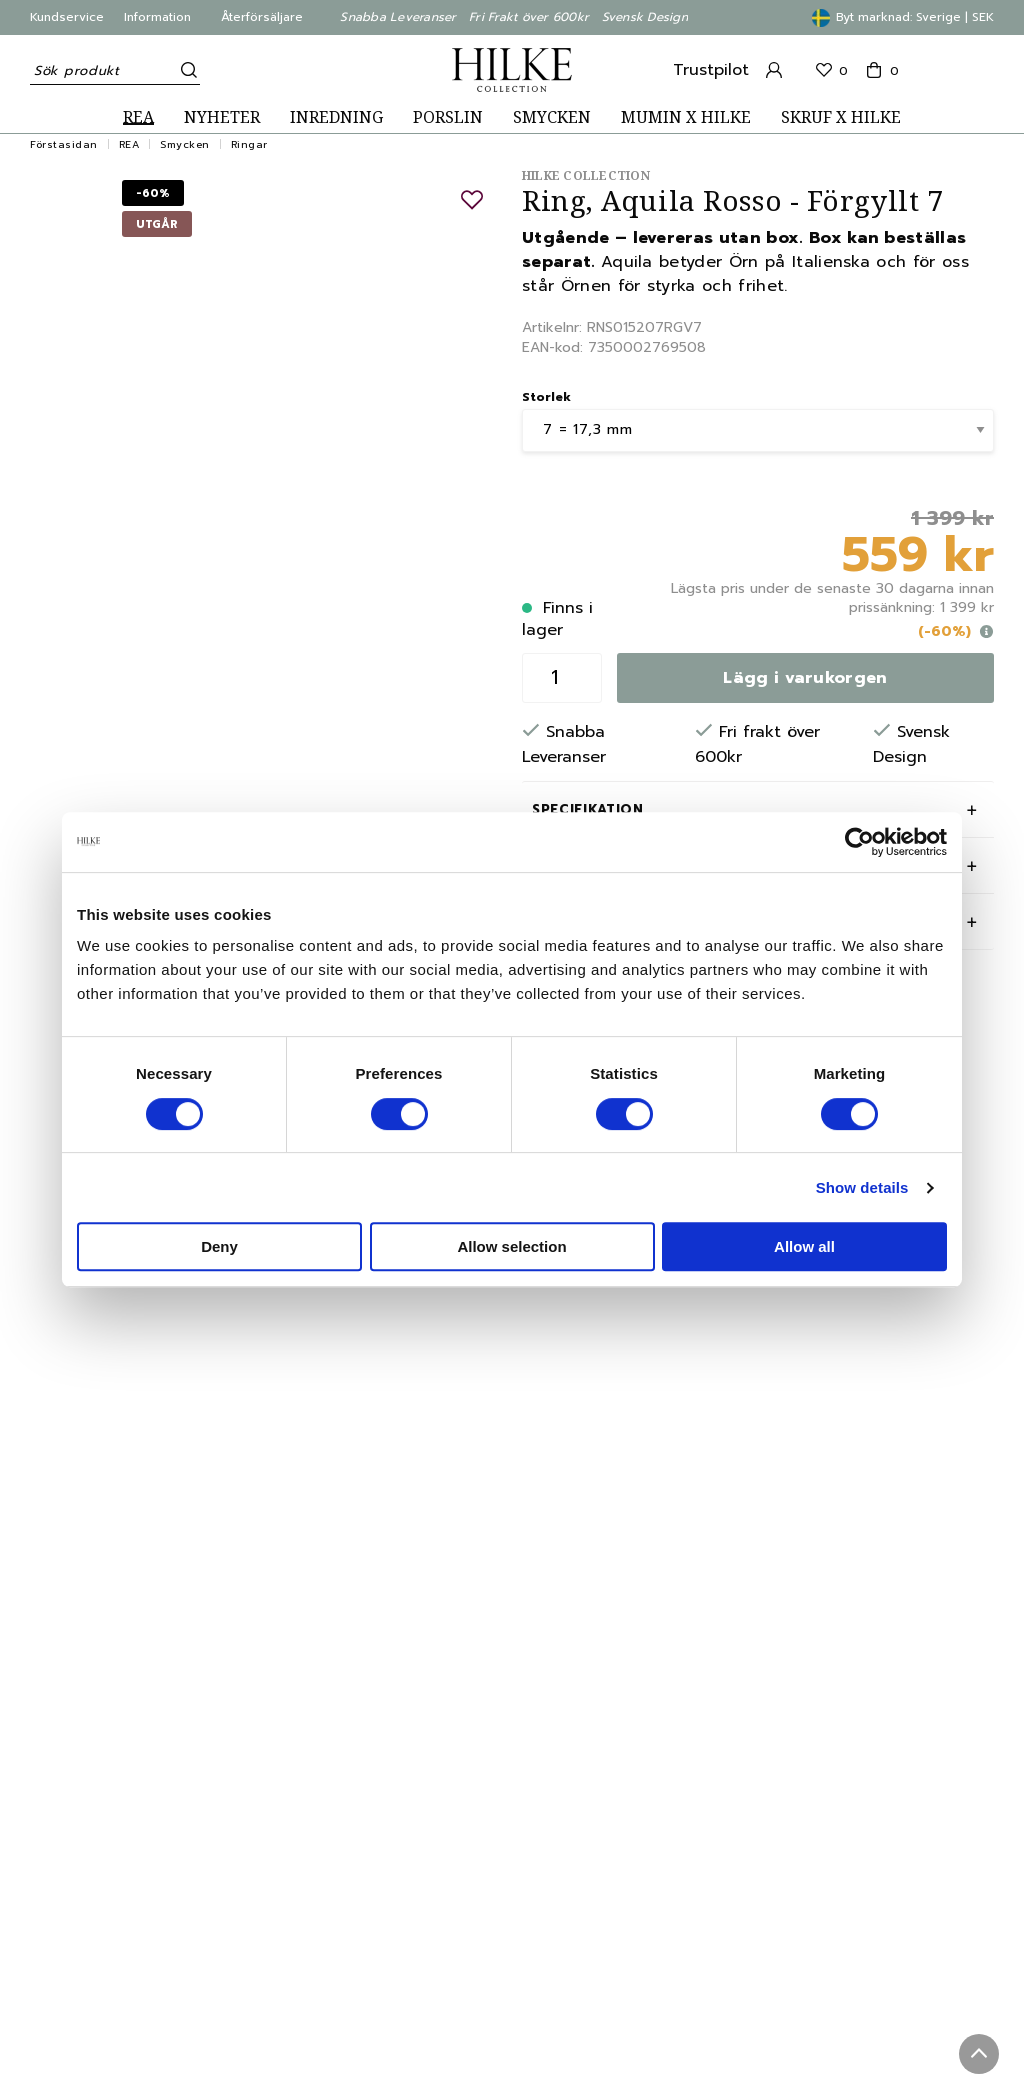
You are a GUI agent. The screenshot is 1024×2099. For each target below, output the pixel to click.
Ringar (249, 144)
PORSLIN (448, 117)
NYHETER (222, 117)
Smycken (185, 144)
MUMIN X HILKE (686, 117)
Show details (862, 1187)
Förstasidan (64, 144)
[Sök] (185, 70)
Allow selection (511, 1246)
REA (138, 117)
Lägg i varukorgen (805, 678)
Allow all (804, 1246)
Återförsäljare (262, 17)
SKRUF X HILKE (841, 117)
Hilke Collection (586, 175)
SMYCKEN (552, 117)
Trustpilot (711, 70)
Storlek (546, 397)
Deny (219, 1246)
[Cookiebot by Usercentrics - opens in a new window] (859, 842)
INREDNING (336, 117)
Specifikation (587, 809)
